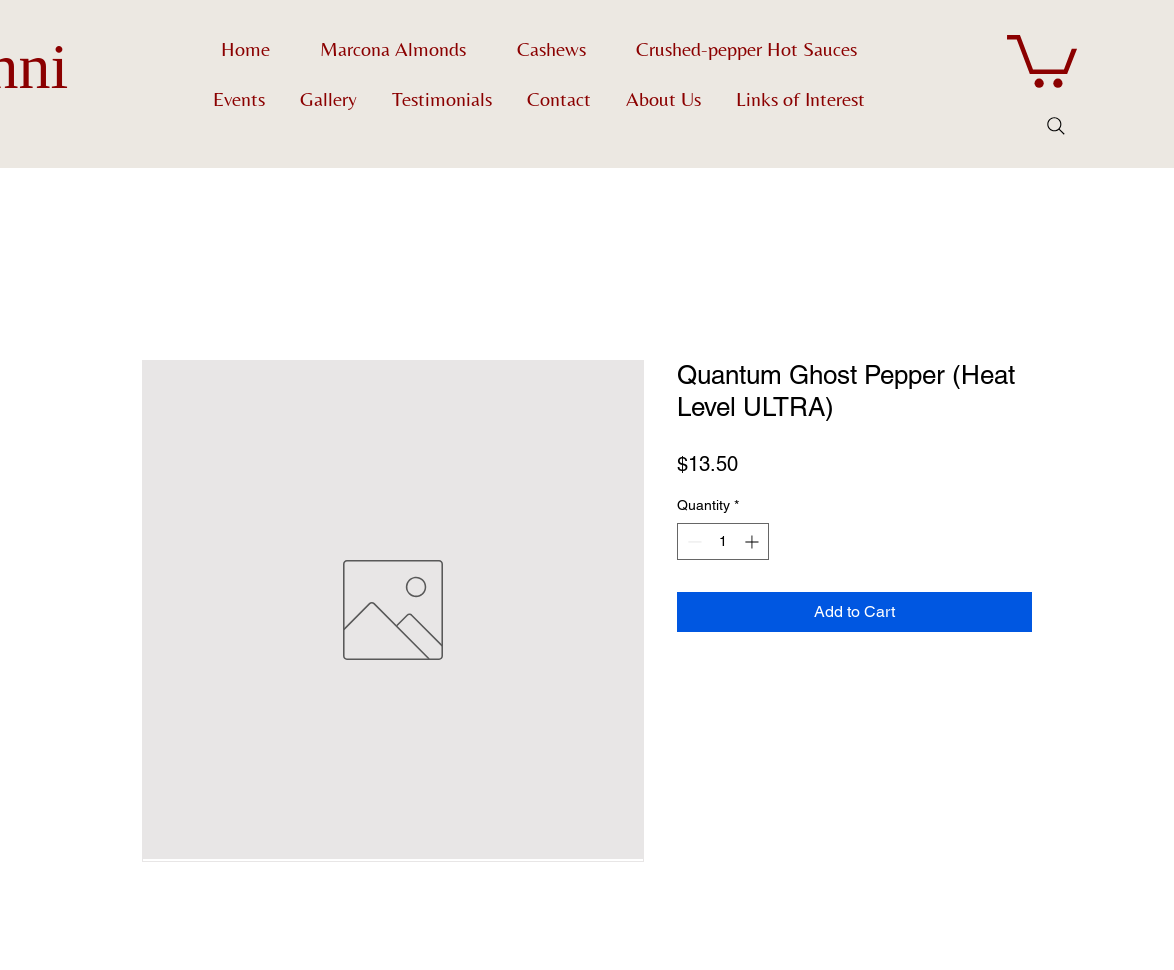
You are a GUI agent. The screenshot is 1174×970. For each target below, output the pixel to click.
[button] (1042, 58)
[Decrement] (692, 541)
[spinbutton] (723, 541)
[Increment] (753, 541)
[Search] (1056, 126)
